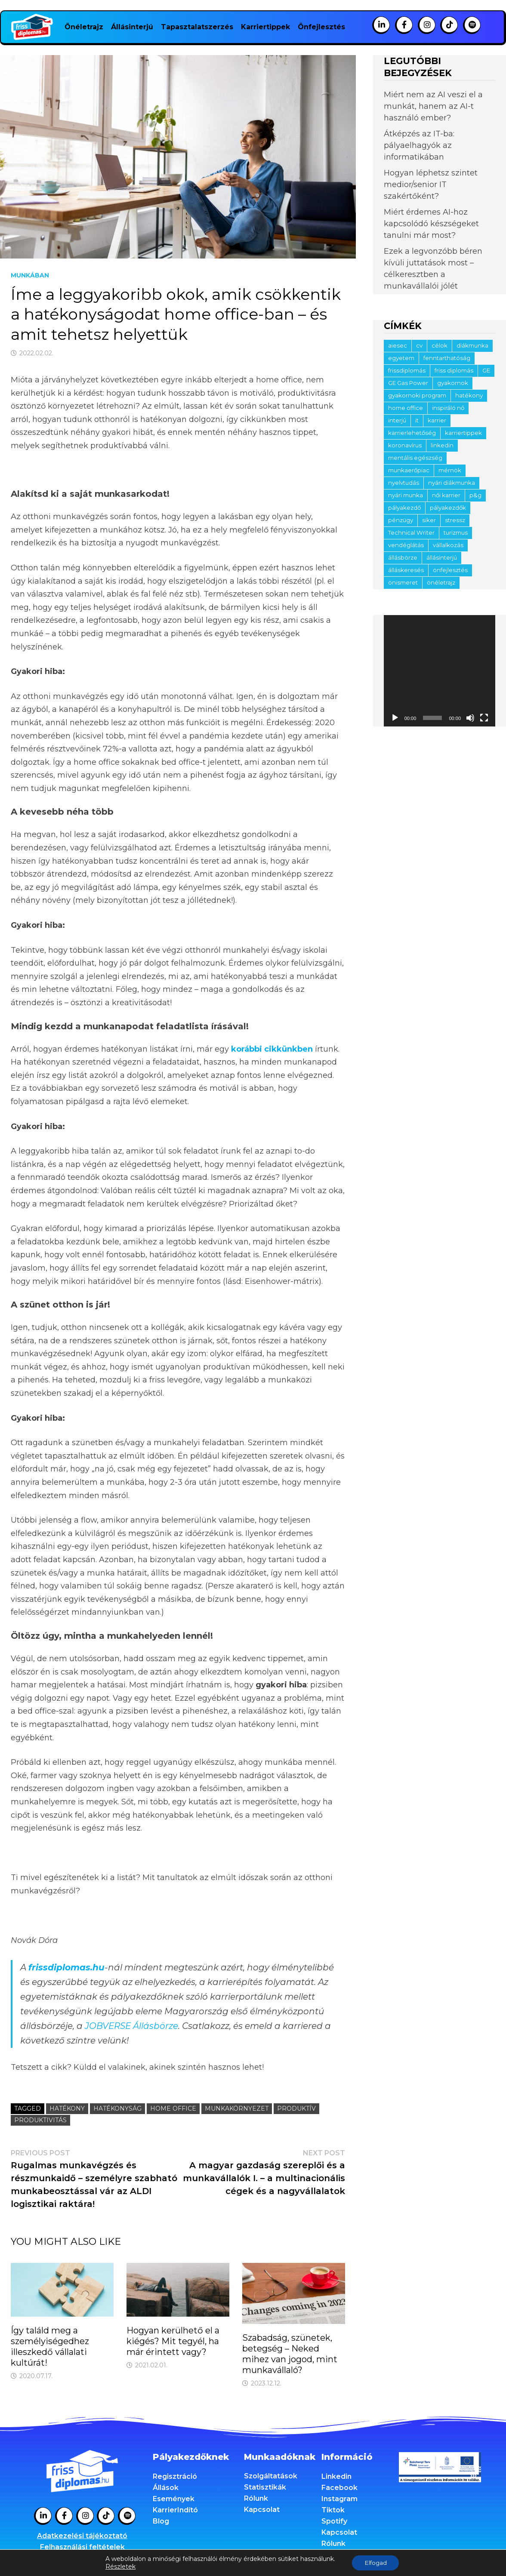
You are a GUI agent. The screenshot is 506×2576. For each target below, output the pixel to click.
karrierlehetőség (412, 432)
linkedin (442, 445)
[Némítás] (470, 718)
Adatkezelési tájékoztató (82, 2536)
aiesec (397, 345)
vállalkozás (448, 545)
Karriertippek (265, 27)
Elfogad (375, 2563)
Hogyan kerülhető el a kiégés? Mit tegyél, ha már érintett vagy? (172, 2341)
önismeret (403, 582)
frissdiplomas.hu (66, 1967)
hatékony (67, 2108)
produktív (296, 2108)
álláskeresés (406, 569)
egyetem (401, 357)
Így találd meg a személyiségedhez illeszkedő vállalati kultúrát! (50, 2346)
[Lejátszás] (395, 718)
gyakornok (452, 382)
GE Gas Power (408, 382)
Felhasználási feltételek (82, 2547)
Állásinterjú (132, 27)
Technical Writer (411, 532)
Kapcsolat (262, 2509)
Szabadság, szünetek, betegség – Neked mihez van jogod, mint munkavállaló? (289, 2354)
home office (173, 2108)
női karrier (446, 495)
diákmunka (472, 345)
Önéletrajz (84, 27)
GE (486, 370)
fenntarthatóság (446, 357)
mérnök (449, 470)
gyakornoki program (417, 395)
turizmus (456, 532)
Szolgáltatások (270, 2476)
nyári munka (405, 495)
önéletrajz (441, 582)
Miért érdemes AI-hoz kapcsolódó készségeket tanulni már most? (431, 223)
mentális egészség (415, 457)
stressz (455, 520)
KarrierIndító (175, 2510)
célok (439, 345)
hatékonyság (117, 2108)
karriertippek (463, 432)
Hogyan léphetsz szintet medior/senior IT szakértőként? (431, 184)
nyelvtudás (403, 482)
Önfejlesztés (321, 27)
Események (173, 2499)
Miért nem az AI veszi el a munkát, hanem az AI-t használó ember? (433, 106)
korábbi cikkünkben (272, 1049)
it (417, 420)
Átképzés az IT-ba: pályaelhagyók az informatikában (419, 145)
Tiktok (333, 2510)
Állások (166, 2488)
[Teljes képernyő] (484, 718)
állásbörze (402, 557)
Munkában (30, 275)
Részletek (119, 2566)
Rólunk (256, 2498)
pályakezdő (404, 507)
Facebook (339, 2488)
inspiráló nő (448, 407)
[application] (439, 670)
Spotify (334, 2521)
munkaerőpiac (408, 470)
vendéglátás (406, 545)
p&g (475, 495)
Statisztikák (265, 2487)
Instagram (339, 2499)
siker (429, 520)
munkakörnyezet (236, 2108)
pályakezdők (448, 507)
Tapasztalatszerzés (197, 27)
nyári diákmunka (451, 482)
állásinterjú (441, 557)
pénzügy (400, 520)
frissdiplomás (407, 370)
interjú (397, 420)
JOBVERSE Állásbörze (131, 2026)
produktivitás (40, 2120)
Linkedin (336, 2476)
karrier (437, 420)
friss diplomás (454, 370)
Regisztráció (175, 2476)
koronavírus (405, 445)
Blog (161, 2521)
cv (419, 345)
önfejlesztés (450, 569)
